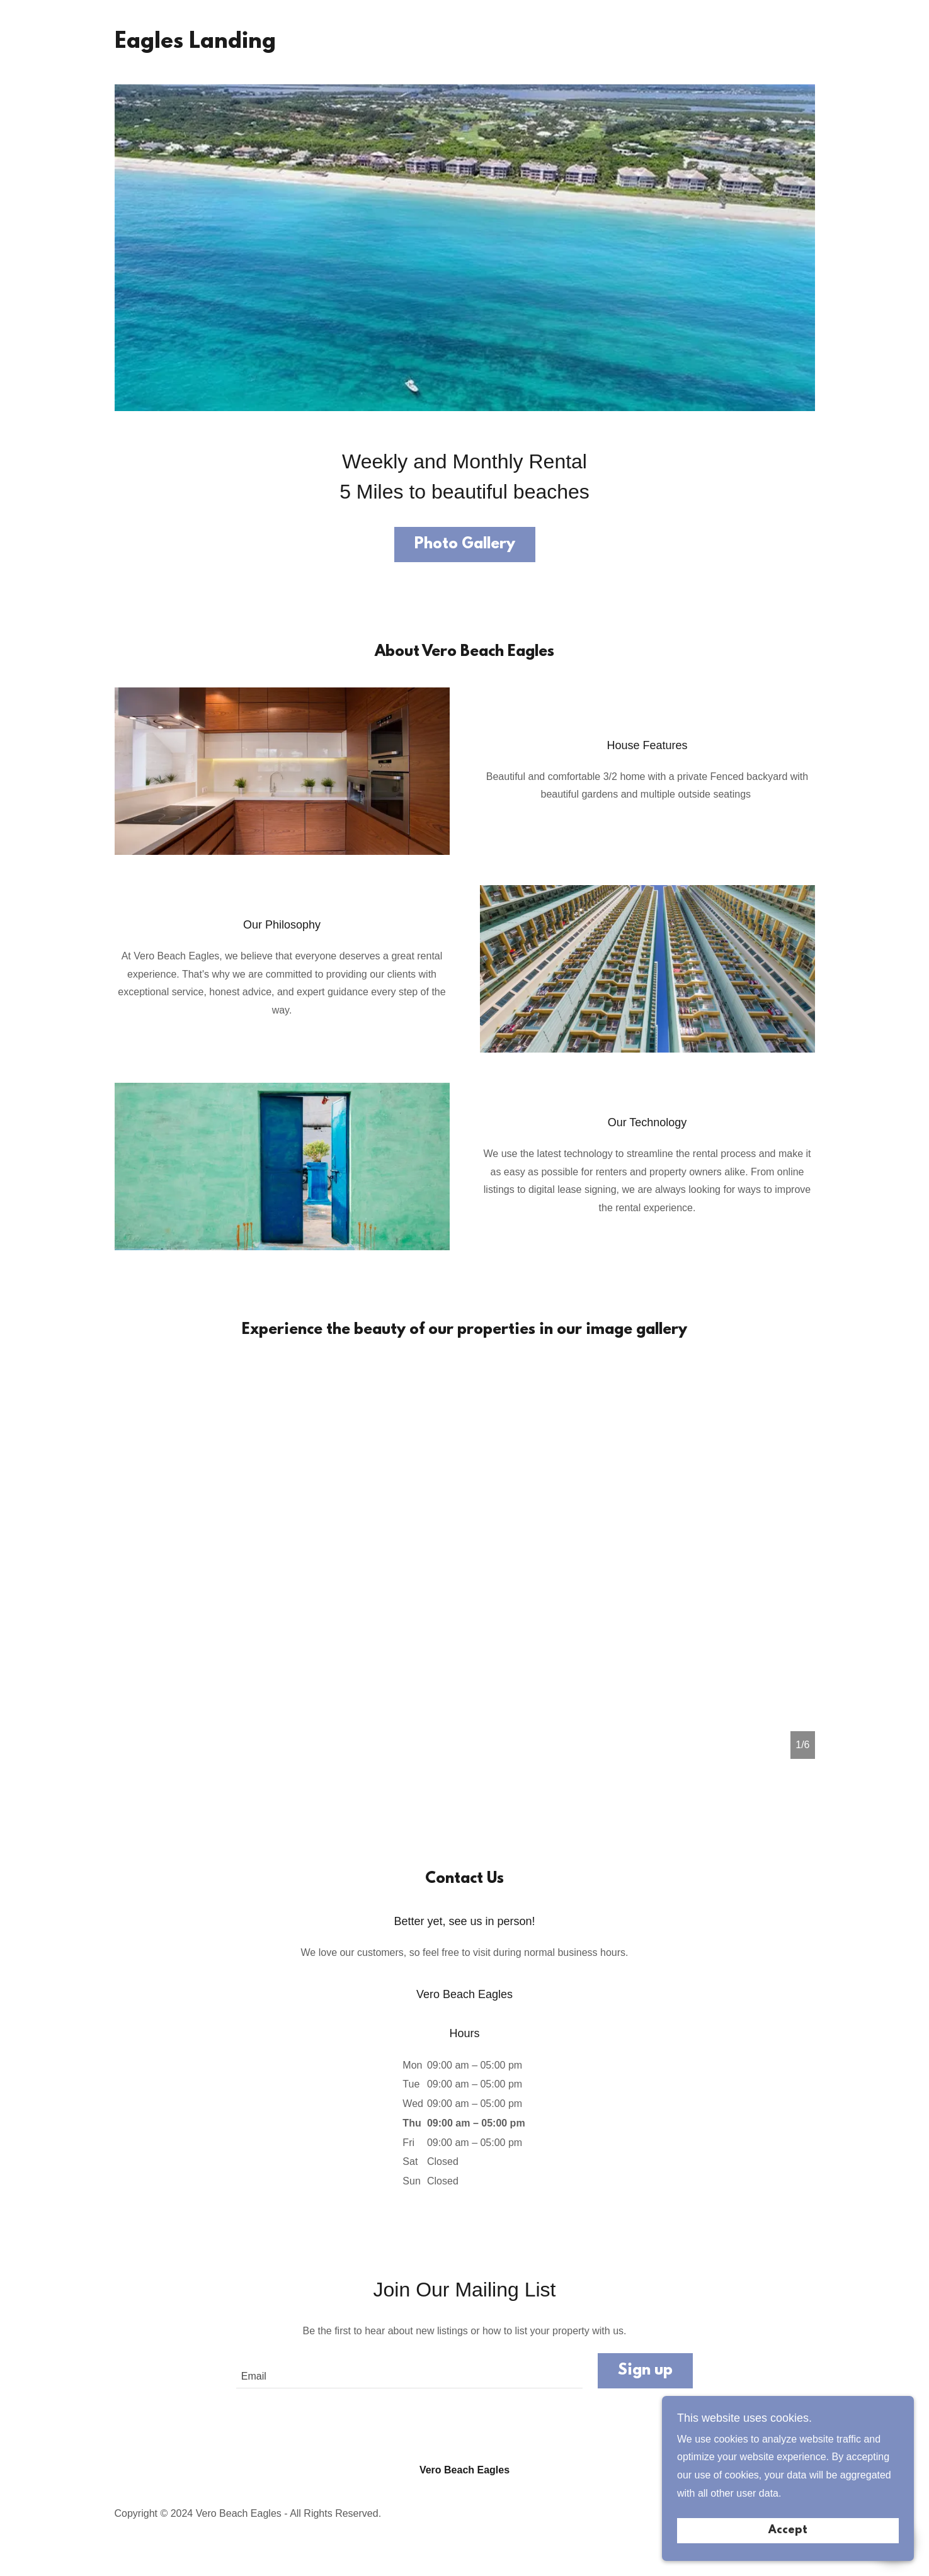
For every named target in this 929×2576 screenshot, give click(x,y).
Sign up (645, 2371)
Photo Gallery (464, 544)
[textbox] (409, 2370)
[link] (195, 44)
